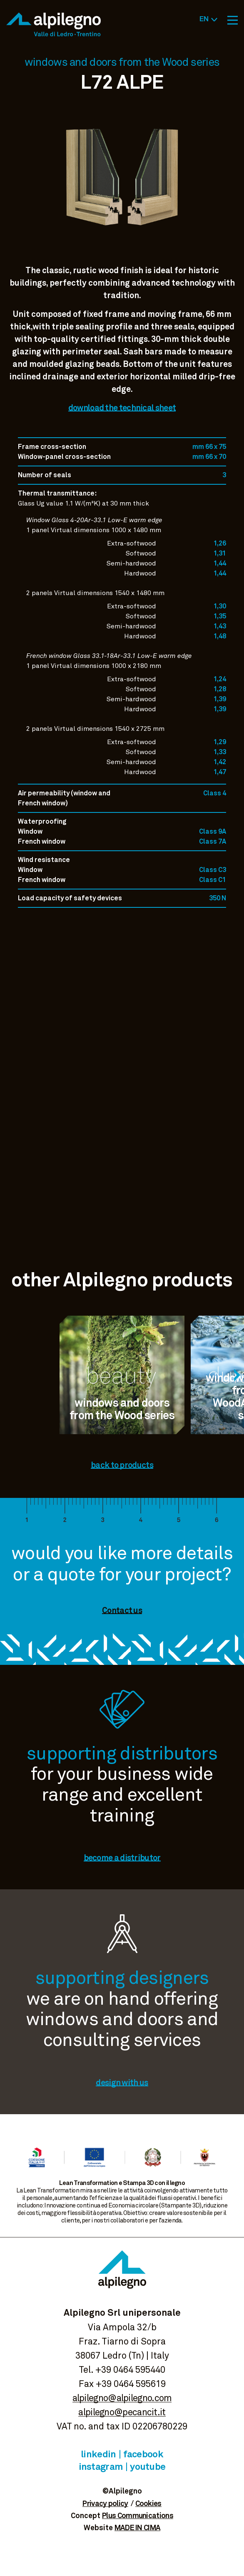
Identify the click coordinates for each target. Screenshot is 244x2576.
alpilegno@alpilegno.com (122, 2398)
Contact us (122, 1611)
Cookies (148, 2504)
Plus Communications (137, 2516)
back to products (122, 1465)
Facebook (143, 2454)
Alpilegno (53, 24)
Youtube (147, 2467)
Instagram (101, 2467)
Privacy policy (105, 2504)
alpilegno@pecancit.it (121, 2412)
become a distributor (122, 1858)
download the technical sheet (122, 408)
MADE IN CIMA (138, 2528)
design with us (122, 2083)
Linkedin (98, 2454)
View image (122, 246)
